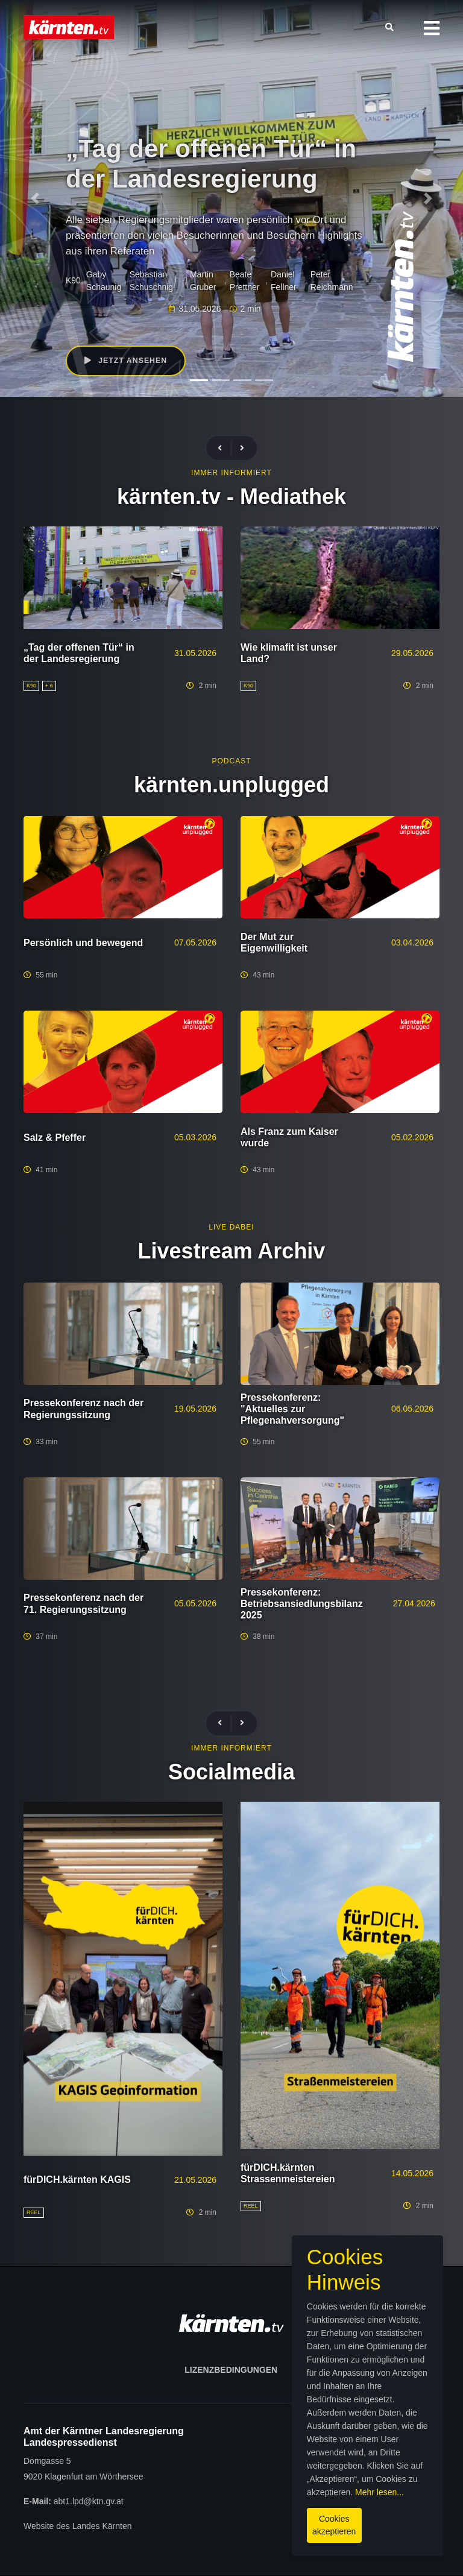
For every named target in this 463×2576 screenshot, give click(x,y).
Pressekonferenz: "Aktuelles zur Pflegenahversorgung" (292, 1408)
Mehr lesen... (289, 2494)
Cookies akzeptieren (263, 2521)
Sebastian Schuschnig (151, 281)
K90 (73, 280)
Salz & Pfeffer (55, 1137)
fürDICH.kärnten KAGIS (77, 2179)
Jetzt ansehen (128, 362)
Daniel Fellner (284, 281)
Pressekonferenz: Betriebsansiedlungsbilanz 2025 (302, 1603)
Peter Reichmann (331, 281)
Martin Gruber (203, 281)
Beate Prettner (245, 281)
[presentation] (225, 448)
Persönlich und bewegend (83, 943)
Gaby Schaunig (103, 281)
